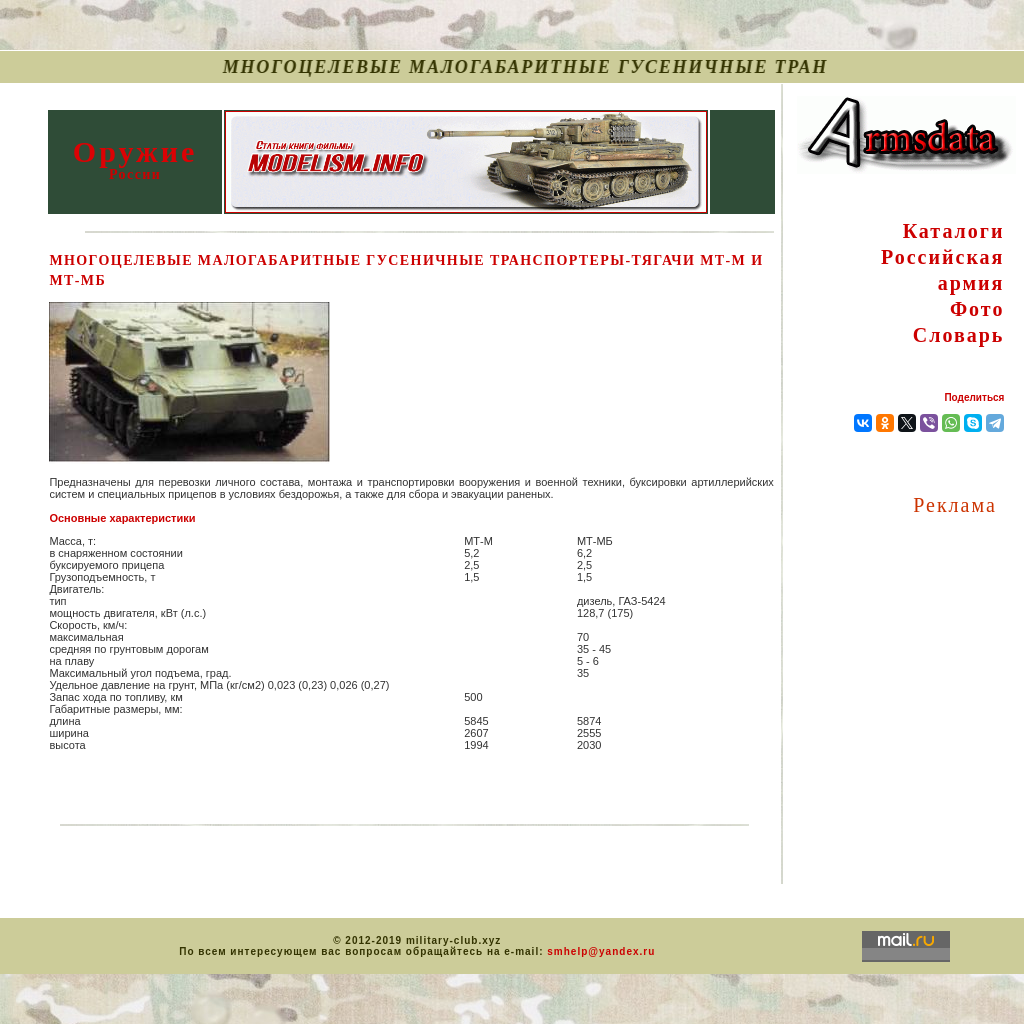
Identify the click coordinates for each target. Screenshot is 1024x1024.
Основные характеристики (122, 518)
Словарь (959, 335)
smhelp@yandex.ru (601, 951)
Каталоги (954, 231)
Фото (977, 309)
